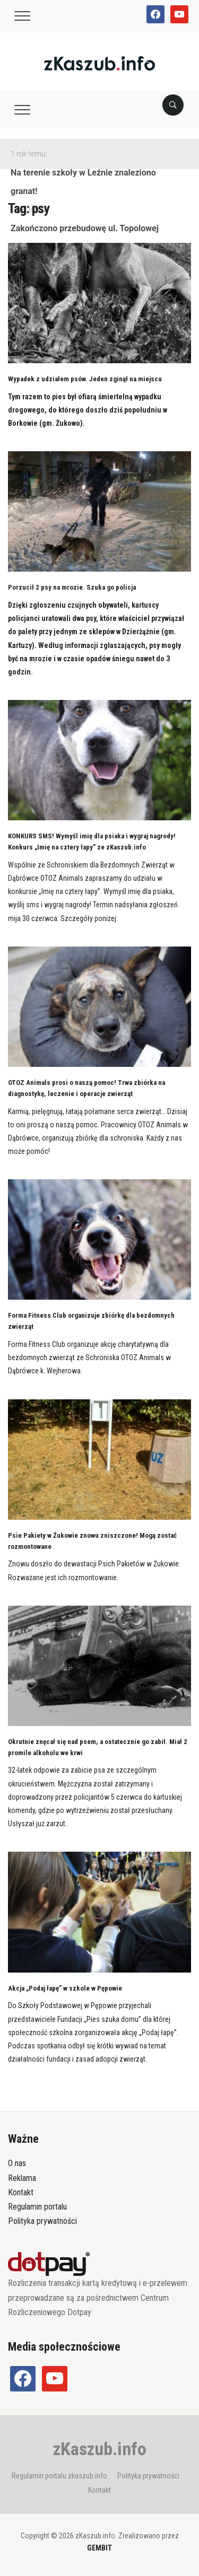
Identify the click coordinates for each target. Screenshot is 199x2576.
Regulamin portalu (37, 2207)
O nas (17, 2163)
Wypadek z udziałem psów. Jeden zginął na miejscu (85, 379)
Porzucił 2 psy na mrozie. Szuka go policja (72, 587)
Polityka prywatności (42, 2221)
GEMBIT (99, 2548)
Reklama (22, 2178)
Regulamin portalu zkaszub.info (59, 2476)
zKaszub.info (99, 2448)
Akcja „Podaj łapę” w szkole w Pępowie (65, 1988)
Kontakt (20, 2192)
